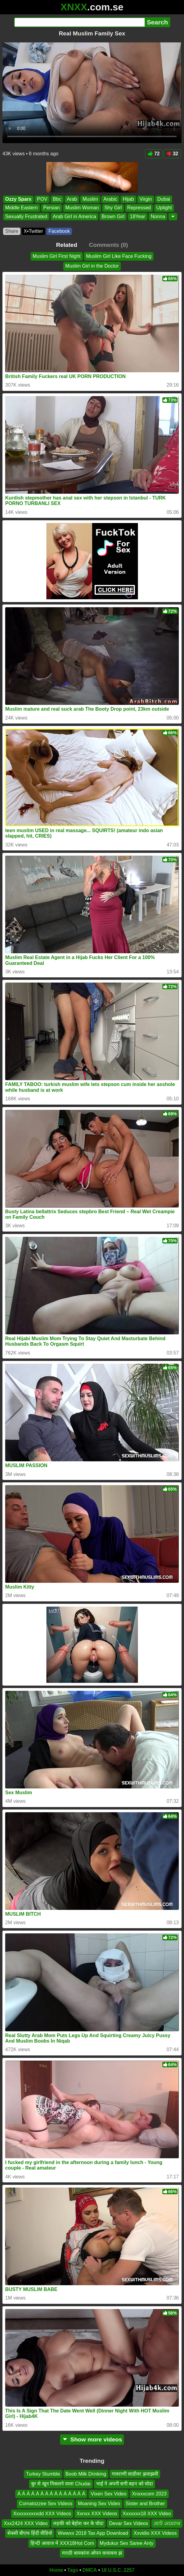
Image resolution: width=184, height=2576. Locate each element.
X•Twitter (33, 231)
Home (56, 2570)
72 (154, 153)
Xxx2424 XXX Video (26, 2523)
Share (11, 231)
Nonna (158, 216)
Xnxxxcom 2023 (149, 2493)
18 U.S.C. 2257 (118, 2570)
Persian (51, 207)
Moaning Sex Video (99, 2503)
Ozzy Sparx (18, 199)
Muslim (90, 199)
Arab (72, 199)
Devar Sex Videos (128, 2523)
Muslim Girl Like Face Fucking (118, 256)
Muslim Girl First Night (57, 256)
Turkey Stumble (43, 2474)
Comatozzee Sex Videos (45, 2503)
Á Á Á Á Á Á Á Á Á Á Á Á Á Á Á (51, 2493)
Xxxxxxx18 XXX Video (147, 2513)
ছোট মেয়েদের (166, 2523)
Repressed (139, 207)
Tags (72, 2570)
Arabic (110, 199)
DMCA (89, 2570)
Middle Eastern (21, 207)
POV (42, 199)
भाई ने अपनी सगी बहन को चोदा (124, 2483)
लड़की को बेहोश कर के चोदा (78, 2523)
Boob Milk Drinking (86, 2474)
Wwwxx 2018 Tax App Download (93, 2533)
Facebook (59, 231)
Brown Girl (113, 216)
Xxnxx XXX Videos (97, 2513)
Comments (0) (108, 245)
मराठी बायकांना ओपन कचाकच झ (92, 2553)
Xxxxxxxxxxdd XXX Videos (42, 2513)
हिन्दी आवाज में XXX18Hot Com (62, 2543)
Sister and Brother (145, 2503)
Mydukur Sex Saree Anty (126, 2543)
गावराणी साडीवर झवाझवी (135, 2474)
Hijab (128, 199)
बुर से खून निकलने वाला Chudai (61, 2483)
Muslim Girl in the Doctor (92, 266)
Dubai (163, 199)
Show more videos (92, 2439)
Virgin (145, 199)
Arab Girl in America (74, 216)
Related (66, 245)
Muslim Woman (82, 207)
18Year (137, 216)
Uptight (164, 207)
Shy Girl (113, 207)
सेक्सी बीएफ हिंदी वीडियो (29, 2533)
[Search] (79, 22)
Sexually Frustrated (26, 216)
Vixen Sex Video (108, 2493)
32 (172, 153)
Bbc (57, 199)
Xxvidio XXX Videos (155, 2533)
